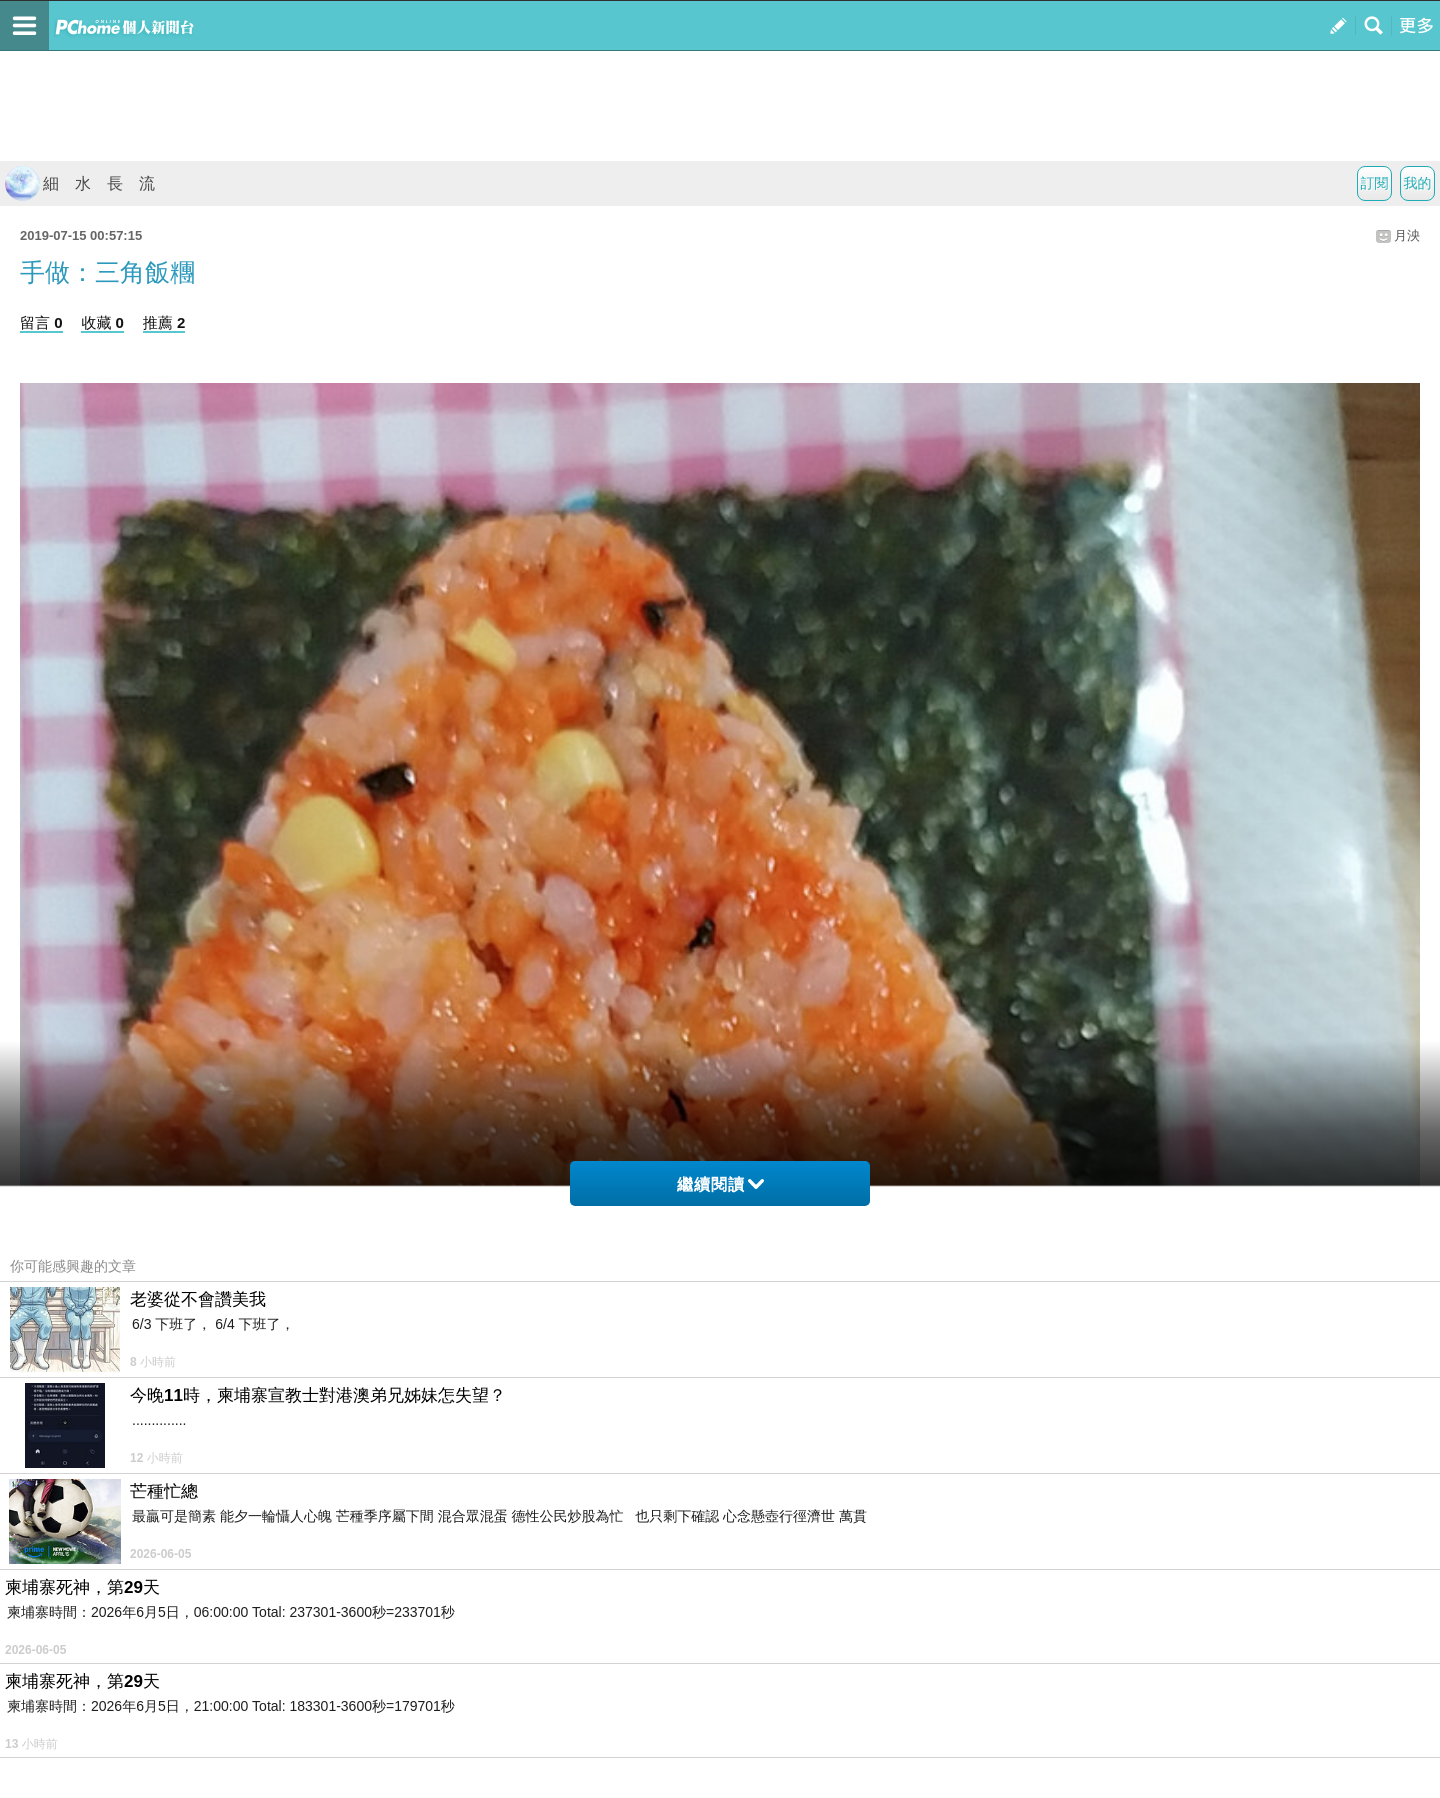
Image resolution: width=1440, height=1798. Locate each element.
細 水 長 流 (80, 183)
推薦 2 (164, 322)
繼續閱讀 (720, 1184)
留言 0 (41, 322)
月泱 (1407, 235)
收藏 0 (102, 322)
